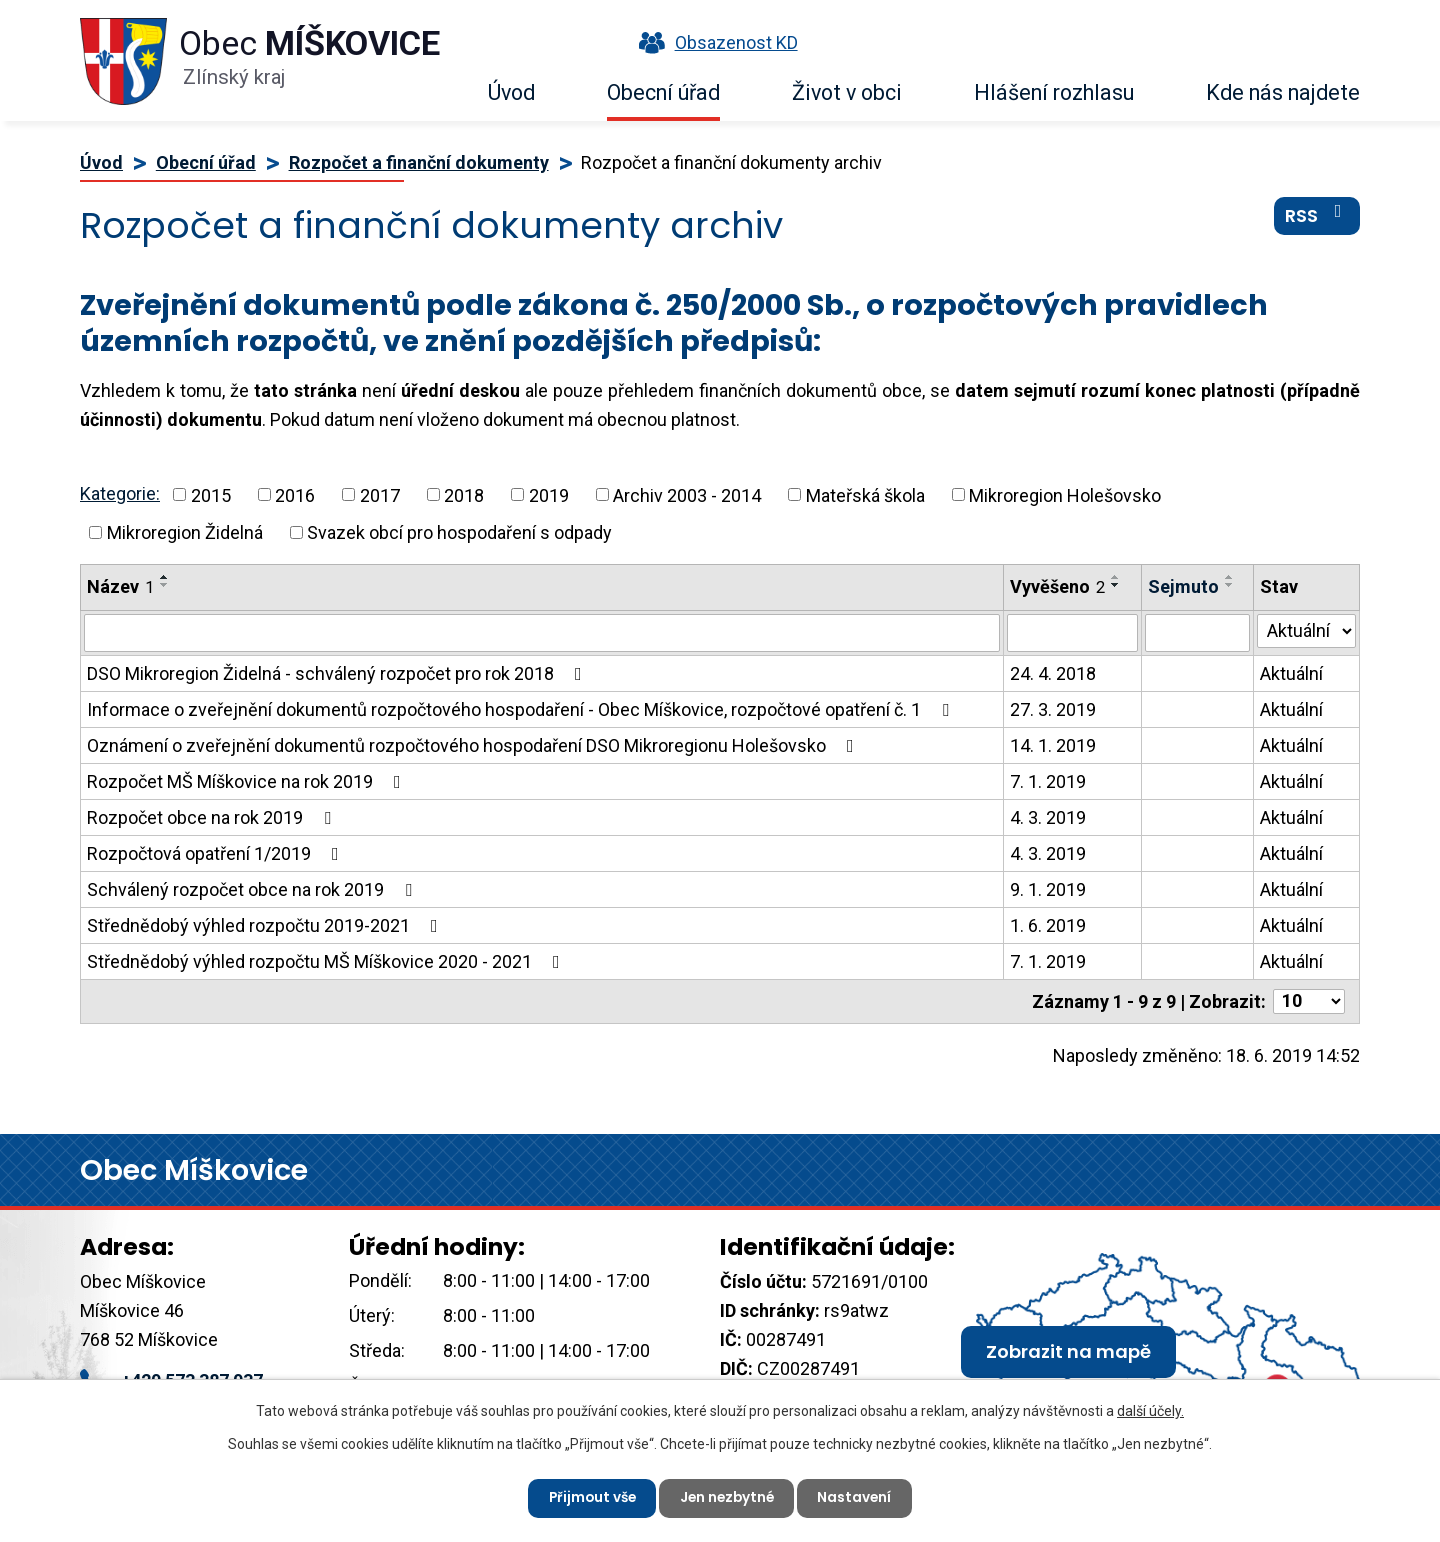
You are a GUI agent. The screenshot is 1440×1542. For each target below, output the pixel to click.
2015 (211, 494)
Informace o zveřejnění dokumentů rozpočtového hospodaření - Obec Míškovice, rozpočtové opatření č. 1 (522, 709)
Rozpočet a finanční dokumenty (419, 162)
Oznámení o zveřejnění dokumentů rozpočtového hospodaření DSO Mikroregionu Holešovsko (474, 745)
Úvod (511, 92)
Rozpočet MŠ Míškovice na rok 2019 (248, 781)
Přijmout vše (588, 1497)
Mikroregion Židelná (185, 532)
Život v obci (847, 92)
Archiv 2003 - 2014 (687, 494)
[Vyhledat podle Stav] (1306, 631)
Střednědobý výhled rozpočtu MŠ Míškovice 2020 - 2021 (327, 961)
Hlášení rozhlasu (1054, 92)
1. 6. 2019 (1048, 925)
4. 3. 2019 (1048, 817)
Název (120, 586)
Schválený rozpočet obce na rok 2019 (253, 889)
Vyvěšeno (1057, 586)
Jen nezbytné (728, 1497)
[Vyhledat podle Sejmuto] (1198, 633)
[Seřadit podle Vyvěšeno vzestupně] (1116, 577)
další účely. (1150, 1410)
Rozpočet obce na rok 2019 (213, 817)
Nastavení (859, 1497)
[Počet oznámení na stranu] (1309, 1001)
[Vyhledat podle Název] (542, 633)
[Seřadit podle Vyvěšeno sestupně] (1116, 585)
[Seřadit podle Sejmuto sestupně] (1230, 585)
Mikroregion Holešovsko (1065, 494)
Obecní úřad (663, 92)
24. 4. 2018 (1053, 673)
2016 (295, 494)
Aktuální (1291, 673)
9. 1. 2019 (1048, 889)
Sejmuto (1183, 586)
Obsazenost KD (714, 42)
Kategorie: (120, 493)
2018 (464, 494)
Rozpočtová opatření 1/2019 (217, 853)
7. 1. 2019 (1048, 781)
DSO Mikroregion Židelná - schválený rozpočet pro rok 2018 (338, 673)
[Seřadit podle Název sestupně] (165, 585)
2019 (549, 494)
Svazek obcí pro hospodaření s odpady (459, 532)
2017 (380, 494)
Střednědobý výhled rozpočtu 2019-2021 (266, 925)
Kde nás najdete (1283, 92)
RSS (1317, 219)
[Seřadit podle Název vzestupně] (165, 577)
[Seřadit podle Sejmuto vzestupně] (1230, 577)
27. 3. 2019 (1053, 709)
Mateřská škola (865, 494)
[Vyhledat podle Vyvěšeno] (1072, 633)
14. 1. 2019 (1053, 745)
